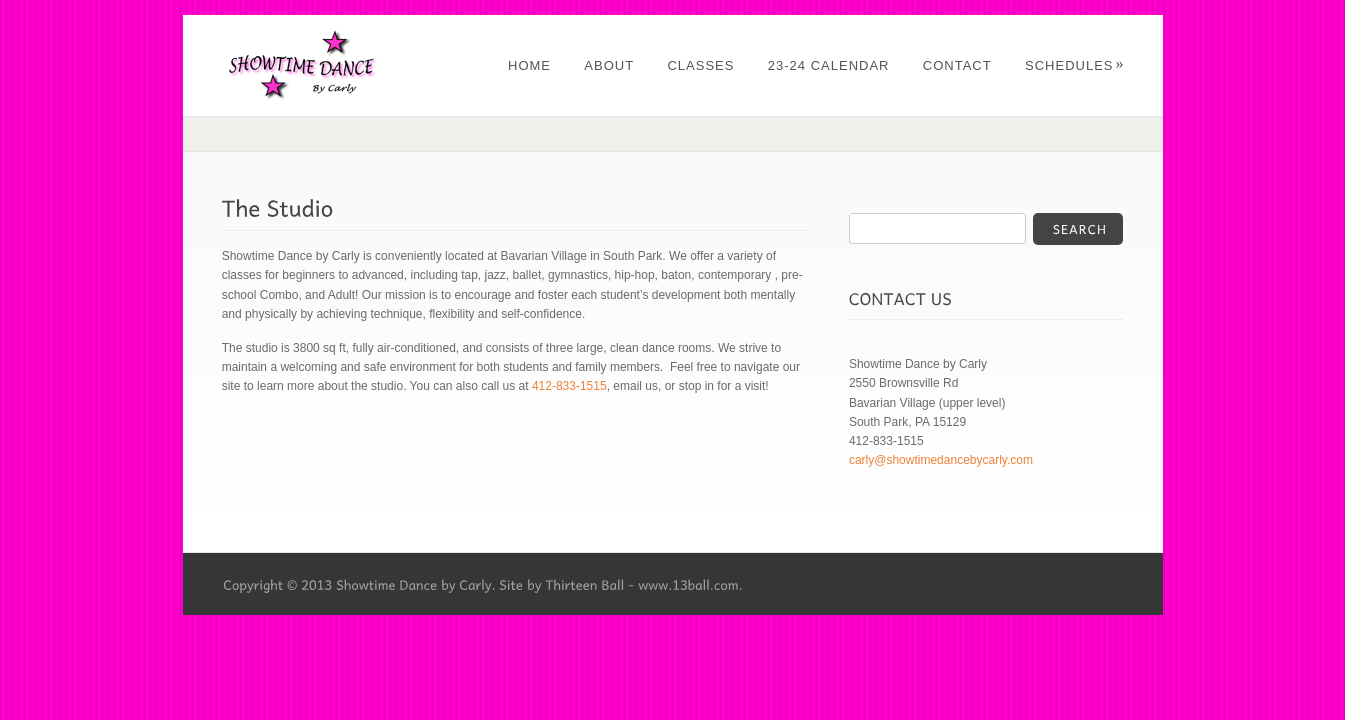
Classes (700, 65)
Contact (957, 65)
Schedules (1074, 65)
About (609, 65)
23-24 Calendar (829, 65)
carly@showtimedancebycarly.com (941, 460)
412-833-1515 (569, 386)
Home (529, 65)
